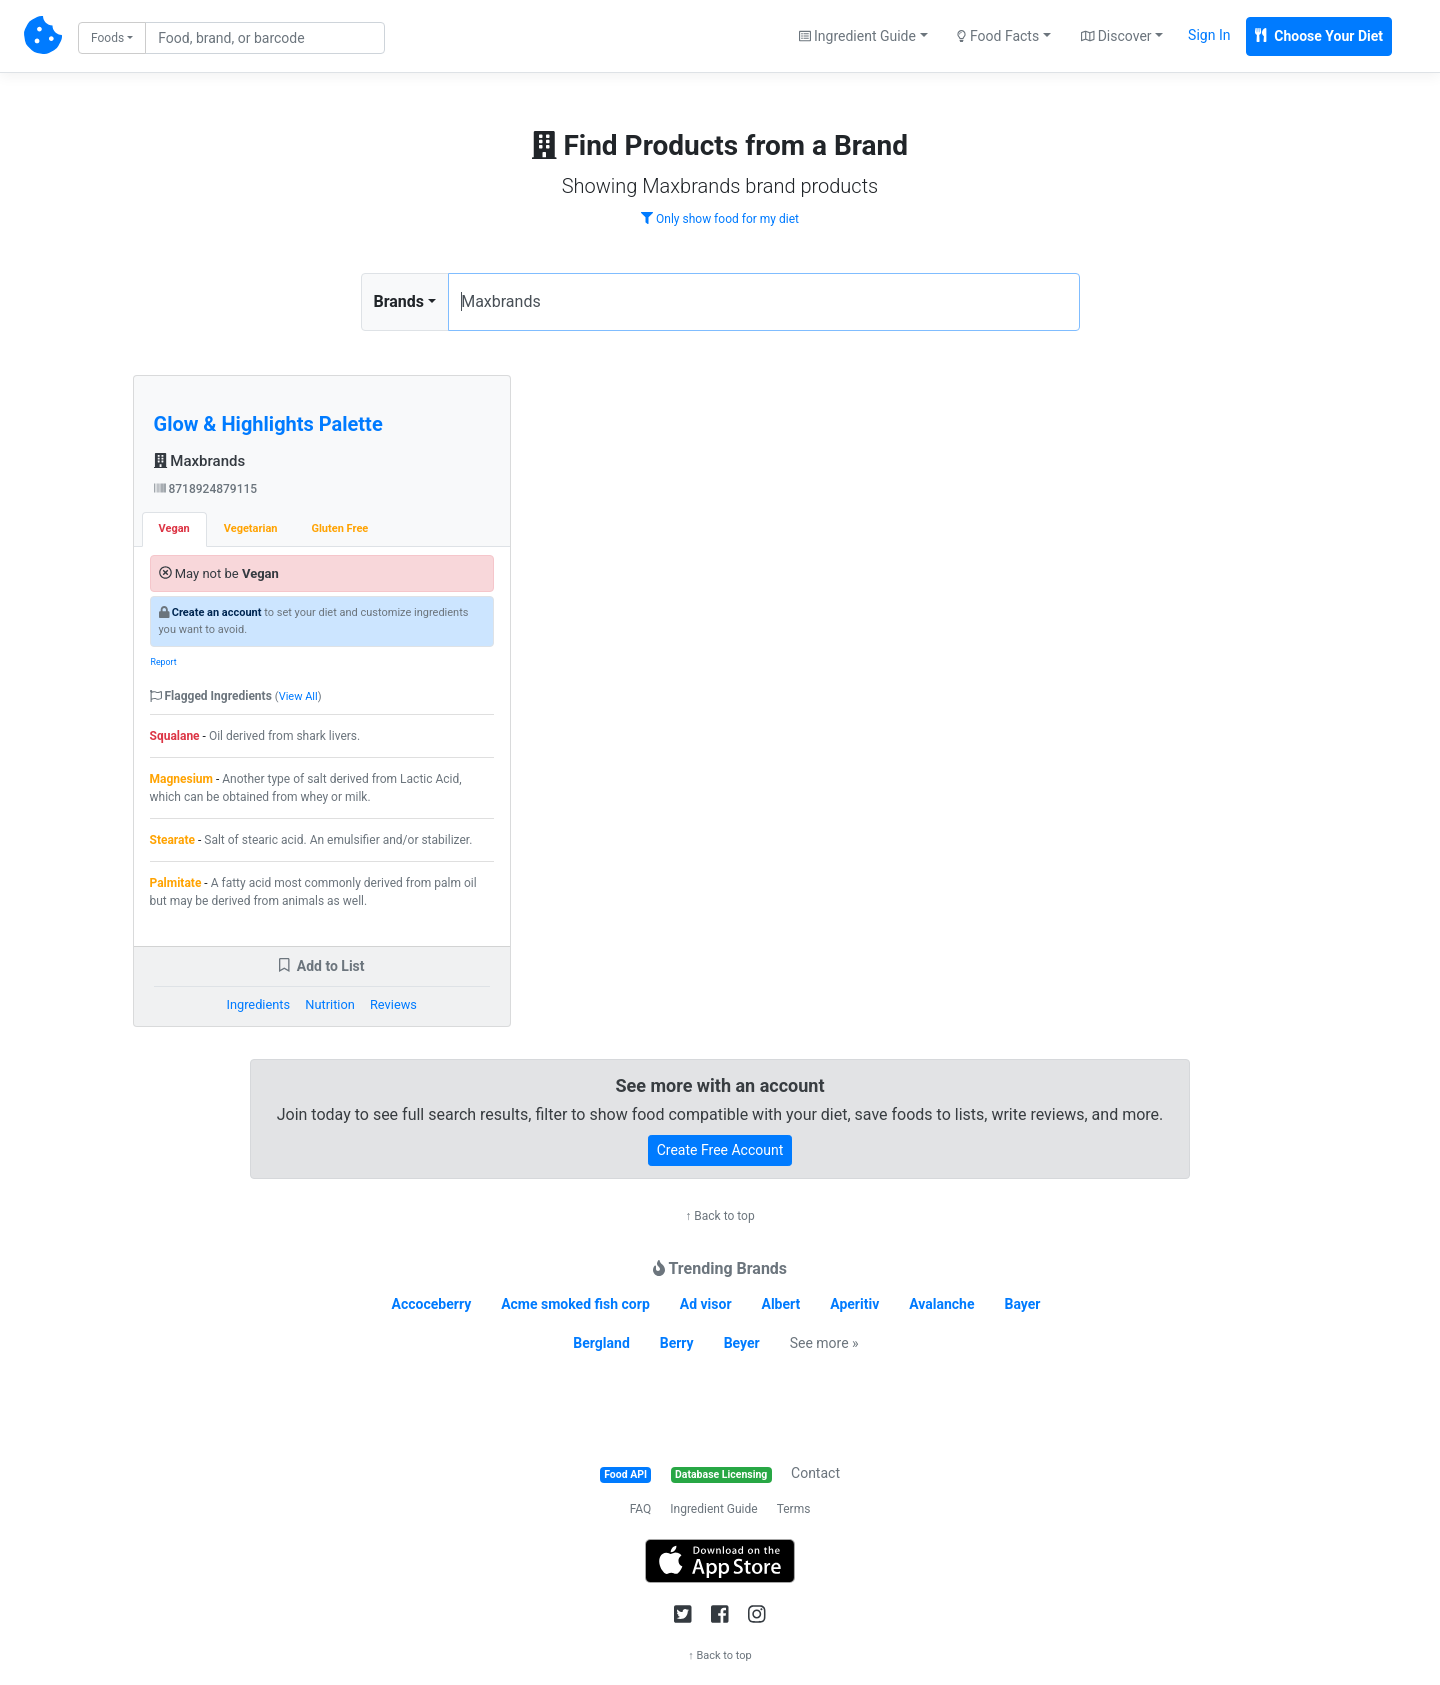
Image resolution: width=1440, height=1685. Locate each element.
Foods (107, 38)
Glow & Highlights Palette (268, 424)
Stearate (173, 840)
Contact (815, 1473)
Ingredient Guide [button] (857, 36)
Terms (794, 1509)
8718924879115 (206, 489)
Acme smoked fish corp (575, 1304)
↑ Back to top (719, 1216)
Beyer (742, 1343)
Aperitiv (854, 1304)
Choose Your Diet (1319, 36)
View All (298, 696)
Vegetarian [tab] (251, 528)
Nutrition (329, 1004)
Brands (399, 301)
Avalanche (941, 1304)
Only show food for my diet (720, 219)
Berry (677, 1343)
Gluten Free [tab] (339, 528)
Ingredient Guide (713, 1509)
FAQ (641, 1509)
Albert (781, 1304)
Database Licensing (721, 1474)
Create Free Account (720, 1150)
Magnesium (181, 779)
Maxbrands (200, 461)
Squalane (175, 736)
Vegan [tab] (174, 528)
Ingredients (258, 1004)
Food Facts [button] (998, 36)
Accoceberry (432, 1304)
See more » (824, 1343)
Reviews (393, 1004)
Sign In (1209, 35)
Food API (625, 1474)
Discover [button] (1116, 36)
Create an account (217, 612)
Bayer (1022, 1304)
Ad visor (706, 1304)
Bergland (601, 1343)
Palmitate (176, 883)
